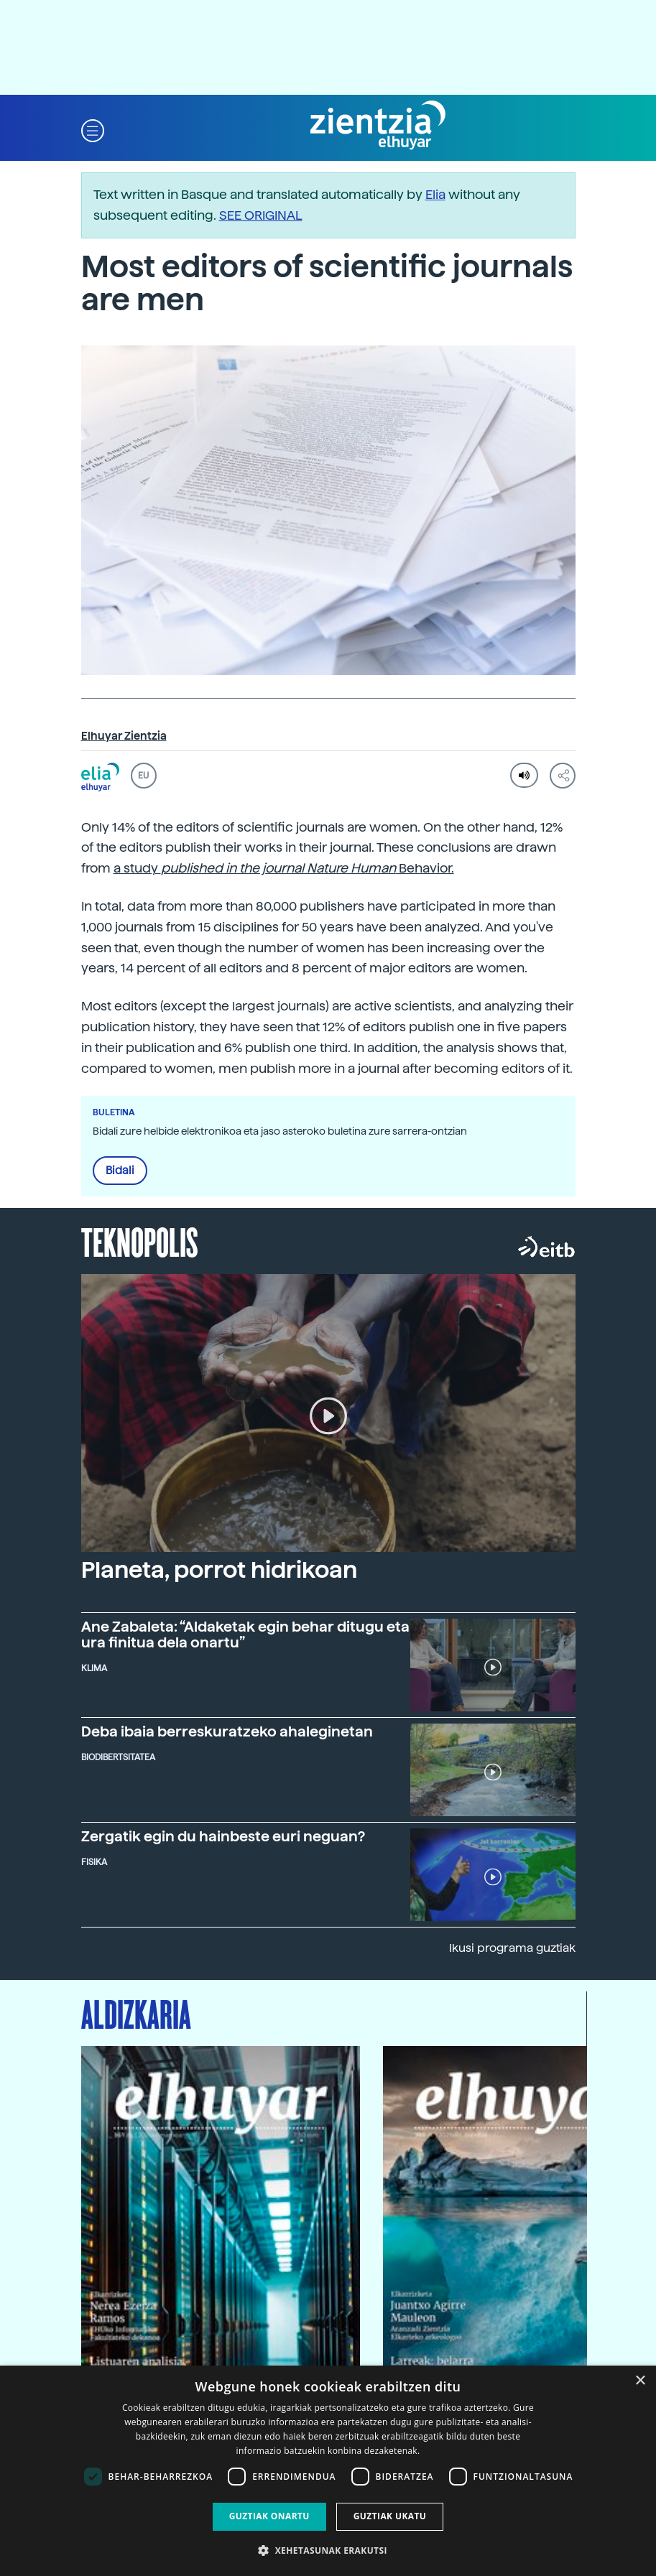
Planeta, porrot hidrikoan (219, 1570)
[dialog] (328, 2471)
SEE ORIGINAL (260, 215)
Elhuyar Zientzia (124, 736)
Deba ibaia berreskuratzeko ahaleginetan (227, 1731)
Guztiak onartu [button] (269, 2516)
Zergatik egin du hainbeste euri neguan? (223, 1836)
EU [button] (143, 776)
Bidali (120, 1170)
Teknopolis (139, 1241)
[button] (92, 129)
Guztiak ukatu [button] (390, 2516)
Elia (435, 194)
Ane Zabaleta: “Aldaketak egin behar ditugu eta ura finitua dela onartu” (245, 1634)
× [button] (639, 2381)
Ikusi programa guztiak (512, 1948)
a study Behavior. (284, 867)
